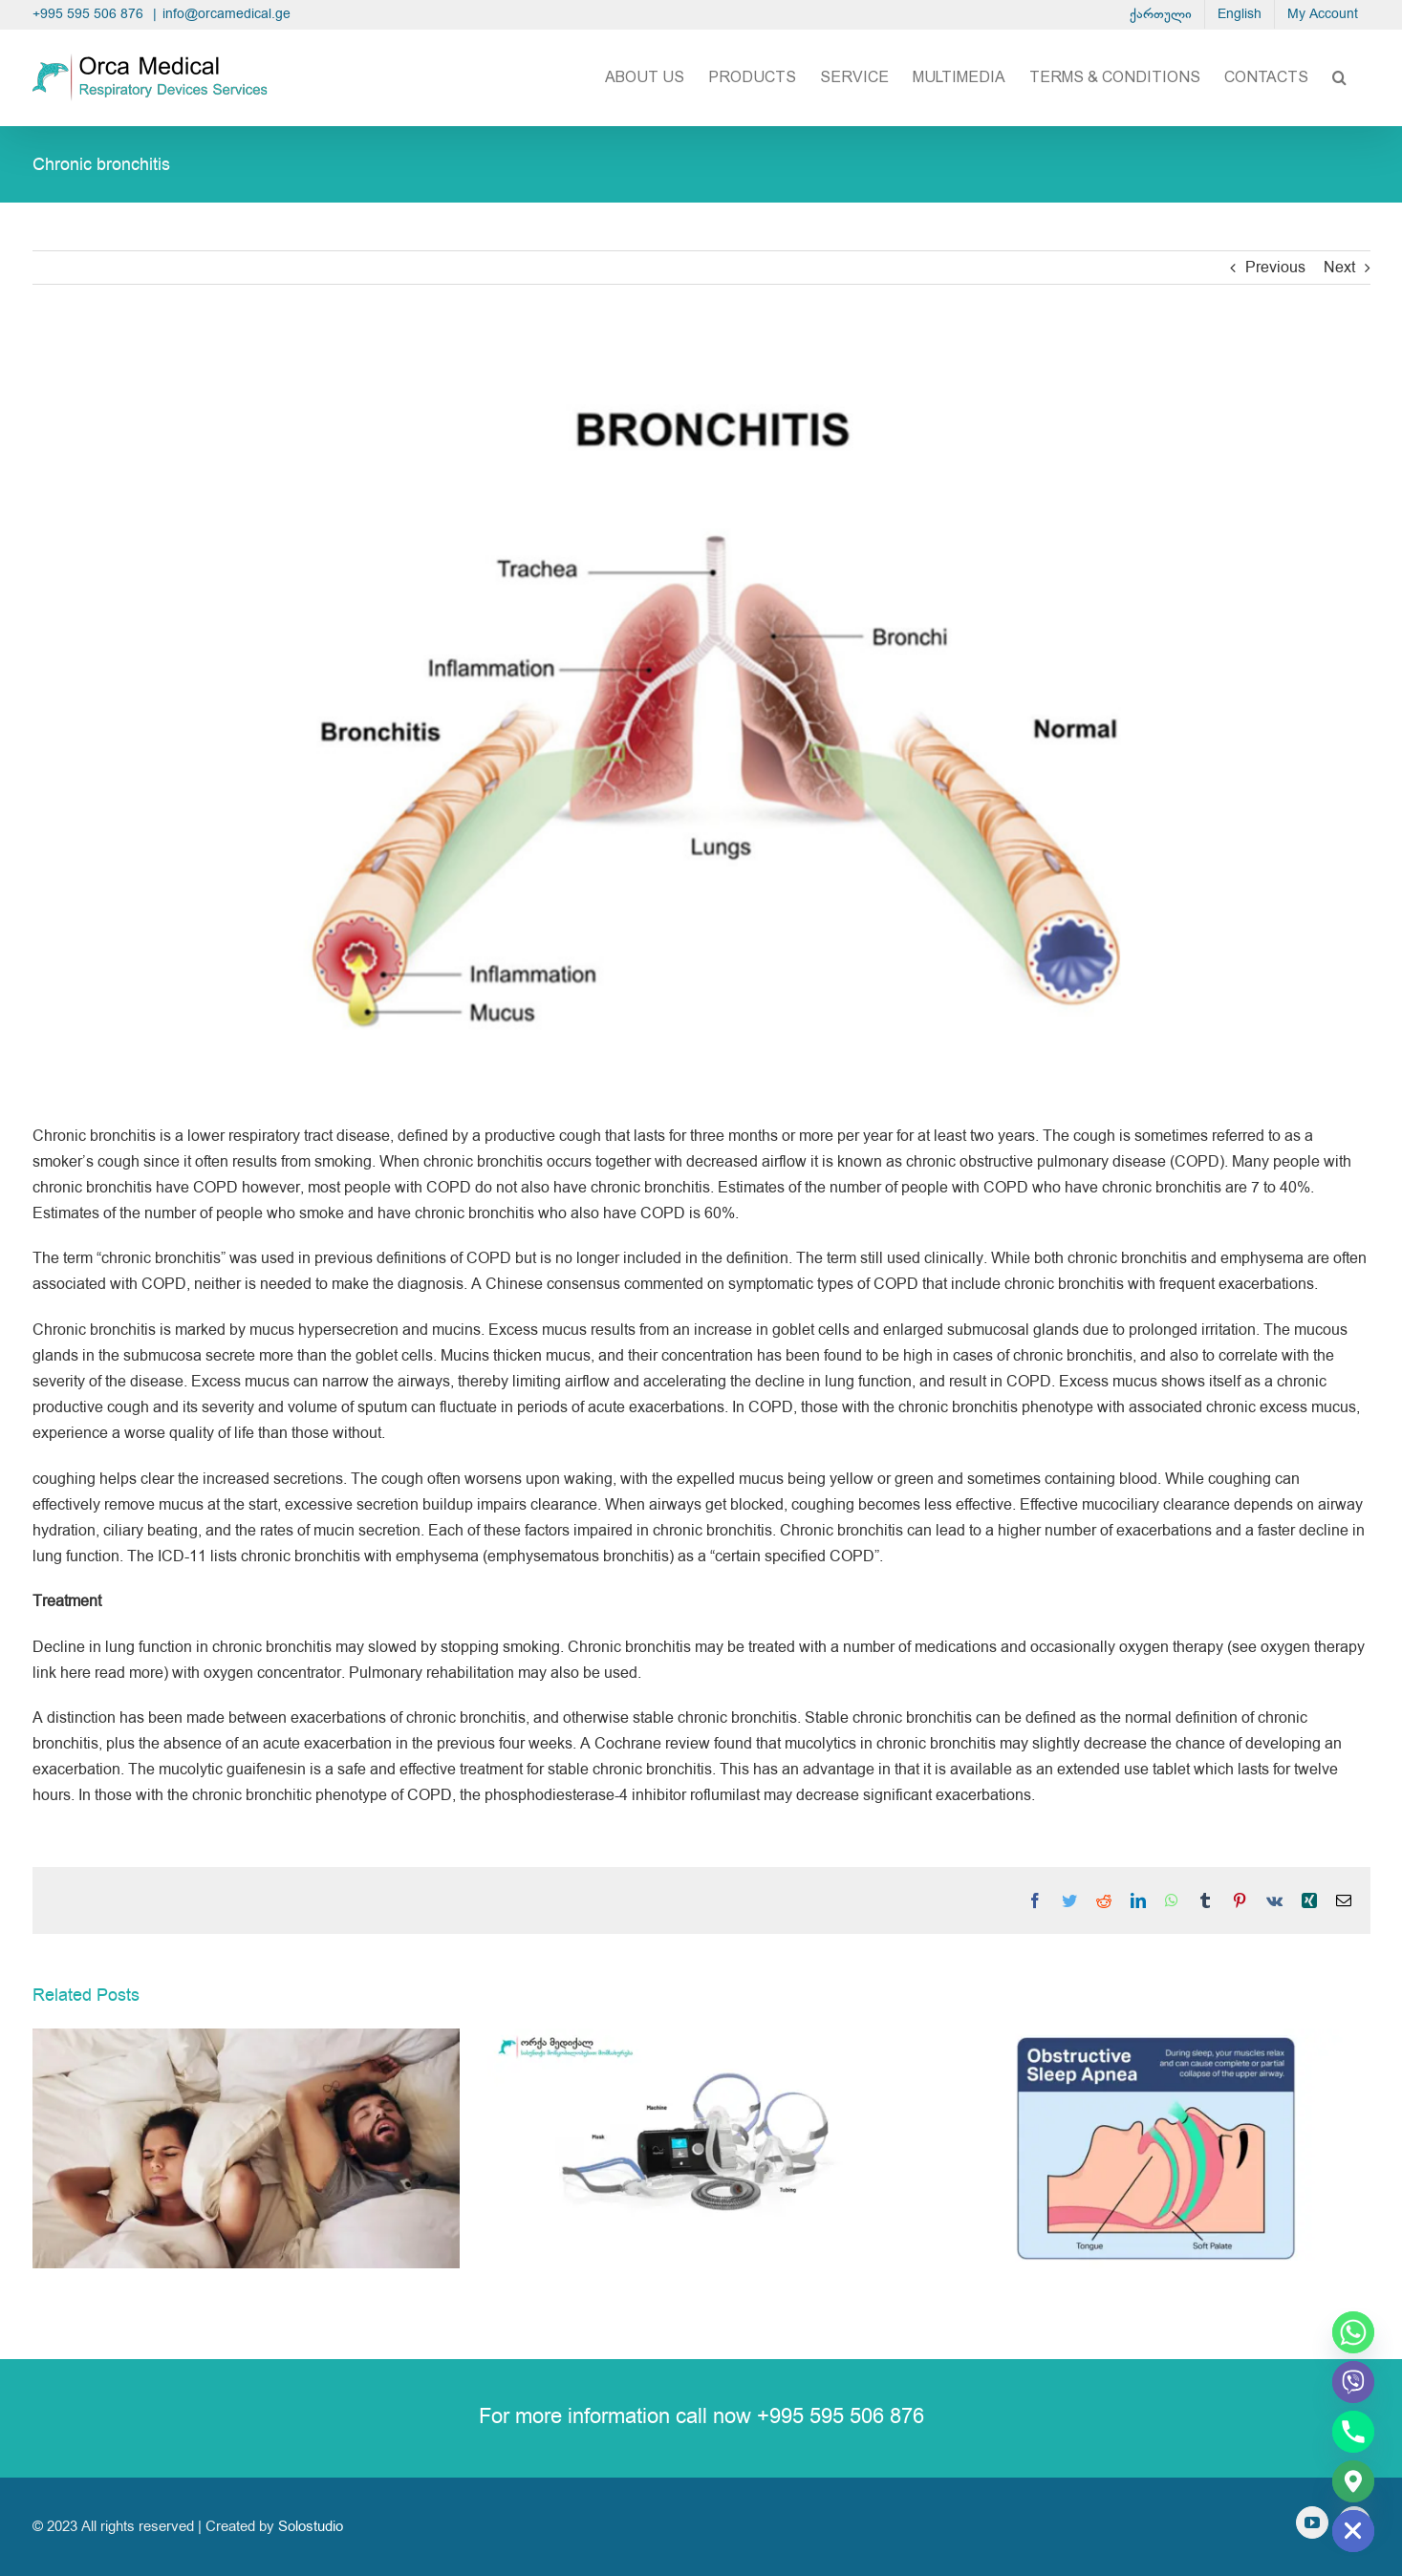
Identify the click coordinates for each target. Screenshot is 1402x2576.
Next (1339, 267)
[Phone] (1353, 2432)
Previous (1275, 267)
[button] (1339, 77)
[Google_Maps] (1353, 2481)
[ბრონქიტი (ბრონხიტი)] (701, 718)
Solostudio (310, 2527)
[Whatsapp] (1353, 2332)
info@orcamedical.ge (226, 14)
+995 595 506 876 (89, 14)
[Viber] (1353, 2382)
